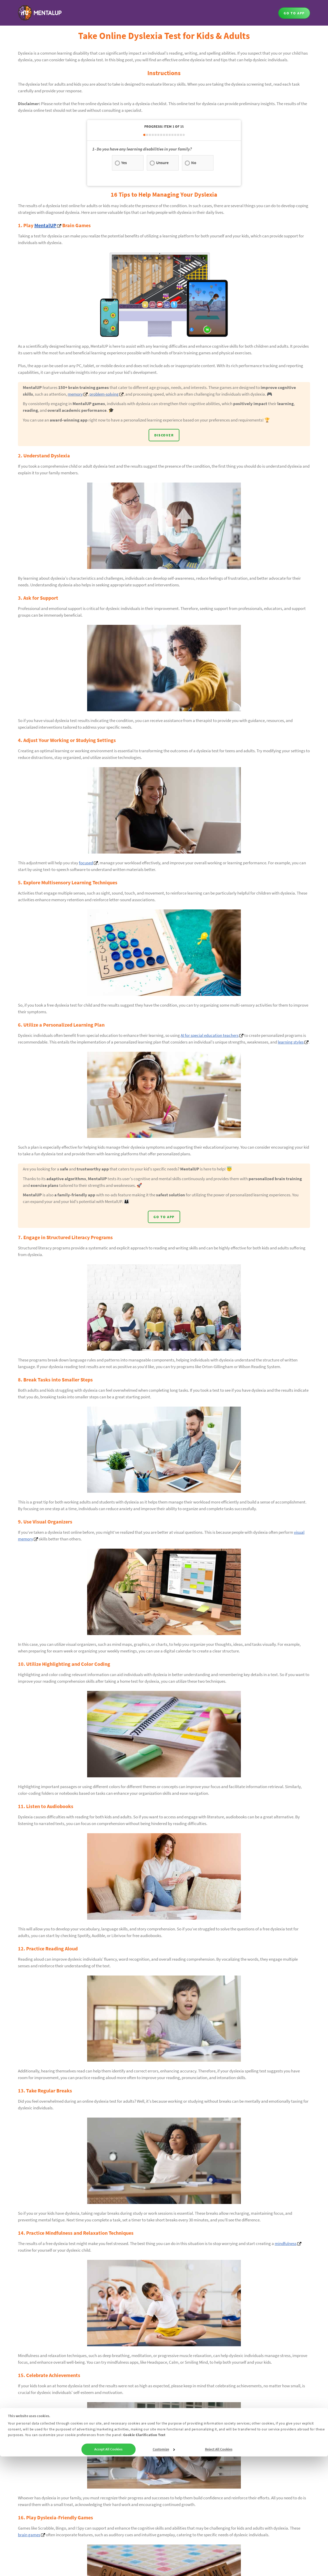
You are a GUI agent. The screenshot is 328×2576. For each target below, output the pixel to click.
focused (86, 863)
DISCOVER (164, 435)
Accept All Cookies (108, 2569)
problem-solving (104, 394)
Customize (164, 2569)
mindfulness (285, 2244)
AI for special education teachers (210, 1035)
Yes (124, 162)
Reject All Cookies (218, 2569)
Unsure (162, 162)
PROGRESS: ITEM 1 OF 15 (164, 126)
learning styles (291, 1042)
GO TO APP (294, 13)
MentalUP (45, 225)
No (193, 162)
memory (75, 394)
